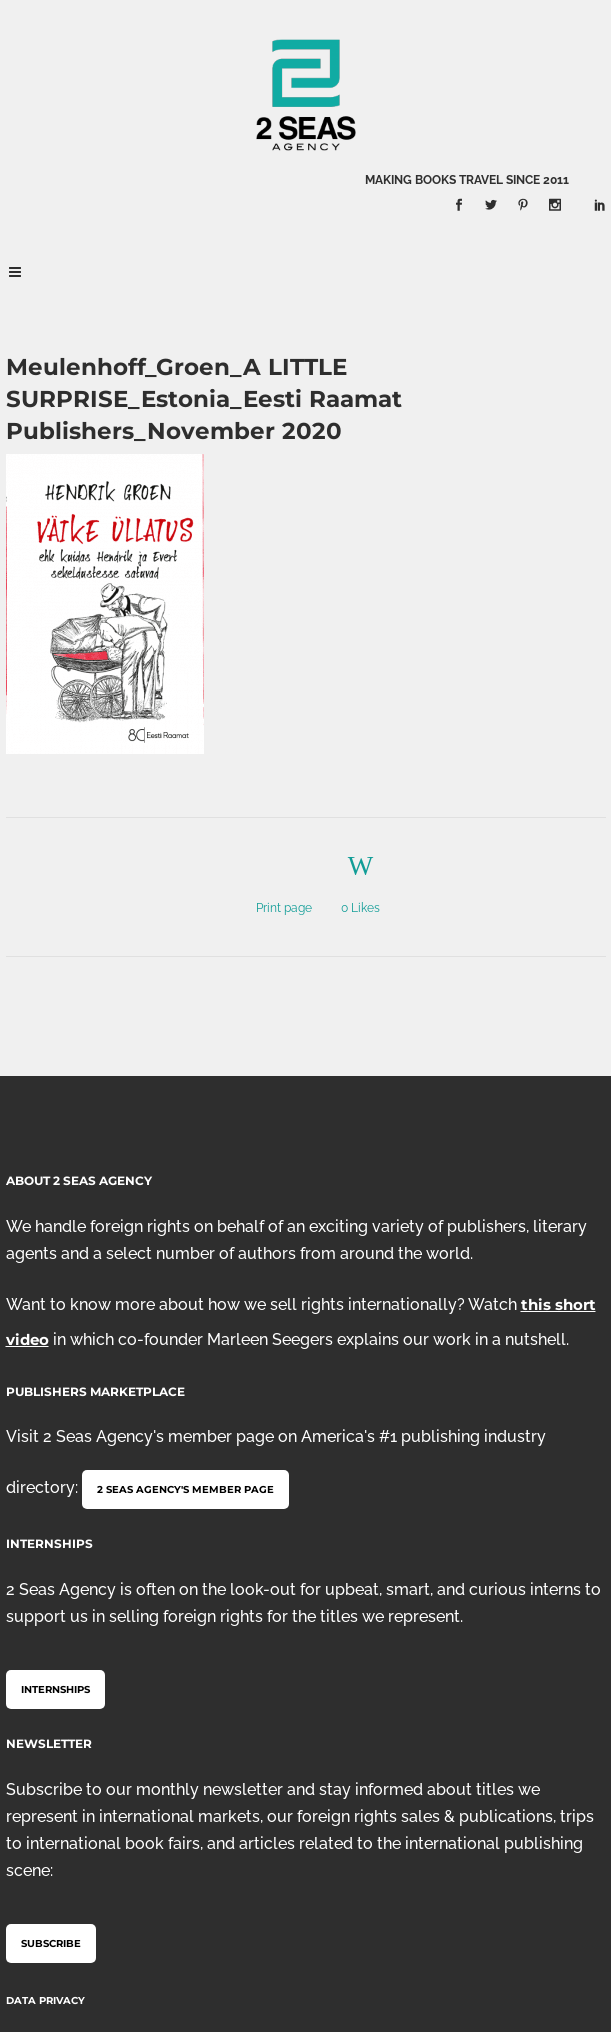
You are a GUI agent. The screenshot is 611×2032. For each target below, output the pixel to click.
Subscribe (51, 1943)
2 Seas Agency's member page (185, 1489)
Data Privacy (45, 2000)
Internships (55, 1689)
